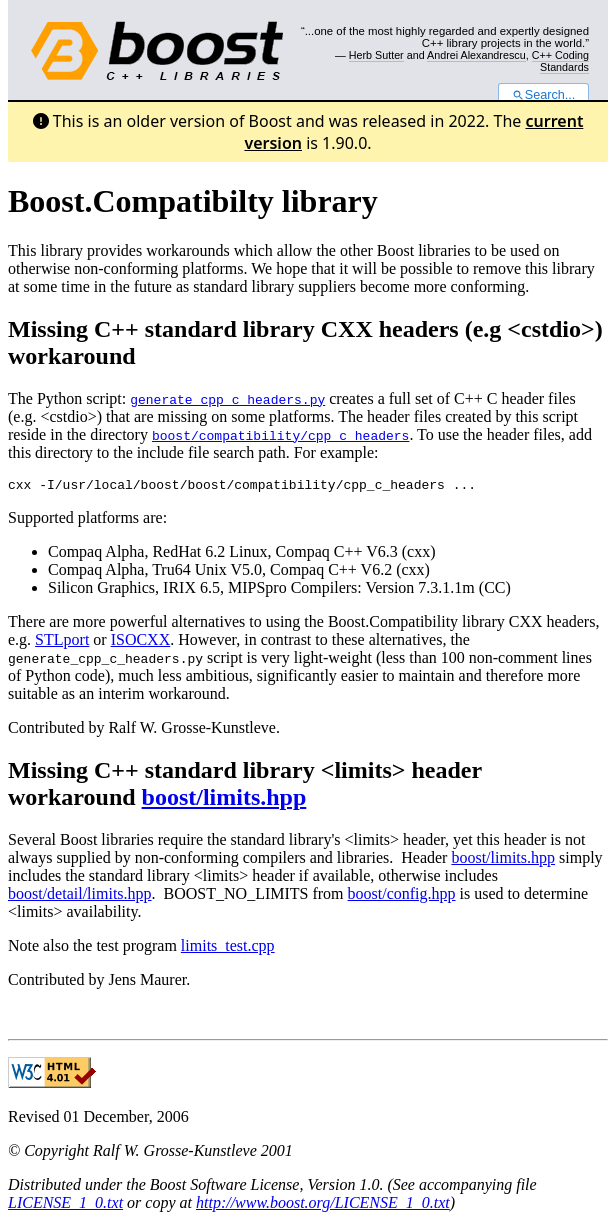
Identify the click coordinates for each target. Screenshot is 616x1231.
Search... (543, 95)
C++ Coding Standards (560, 61)
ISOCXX (141, 642)
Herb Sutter (376, 55)
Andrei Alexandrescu (476, 55)
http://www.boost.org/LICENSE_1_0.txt (323, 1205)
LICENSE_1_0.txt (65, 1205)
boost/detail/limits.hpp (80, 896)
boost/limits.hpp (224, 800)
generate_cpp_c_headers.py (227, 399)
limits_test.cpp (228, 948)
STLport (62, 642)
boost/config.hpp (402, 896)
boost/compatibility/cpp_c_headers (280, 435)
